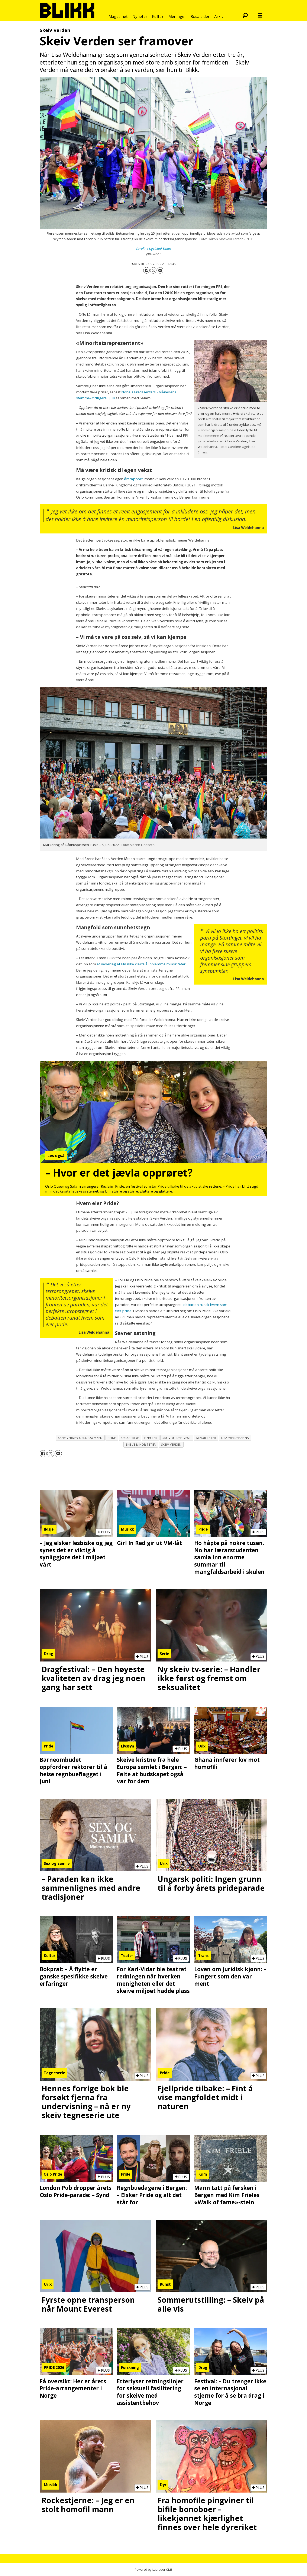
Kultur (158, 16)
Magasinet (118, 16)
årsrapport (133, 478)
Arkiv (218, 16)
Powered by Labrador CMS (153, 2569)
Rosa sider (200, 16)
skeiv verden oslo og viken (80, 1438)
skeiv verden (171, 1444)
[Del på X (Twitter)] (153, 270)
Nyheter (139, 16)
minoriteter (206, 1438)
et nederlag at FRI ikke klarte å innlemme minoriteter (141, 964)
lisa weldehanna (235, 1438)
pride (112, 1438)
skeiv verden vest (176, 1438)
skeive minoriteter (141, 1444)
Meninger (177, 16)
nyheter (150, 1438)
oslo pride (130, 1438)
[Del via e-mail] (160, 270)
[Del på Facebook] (146, 270)
